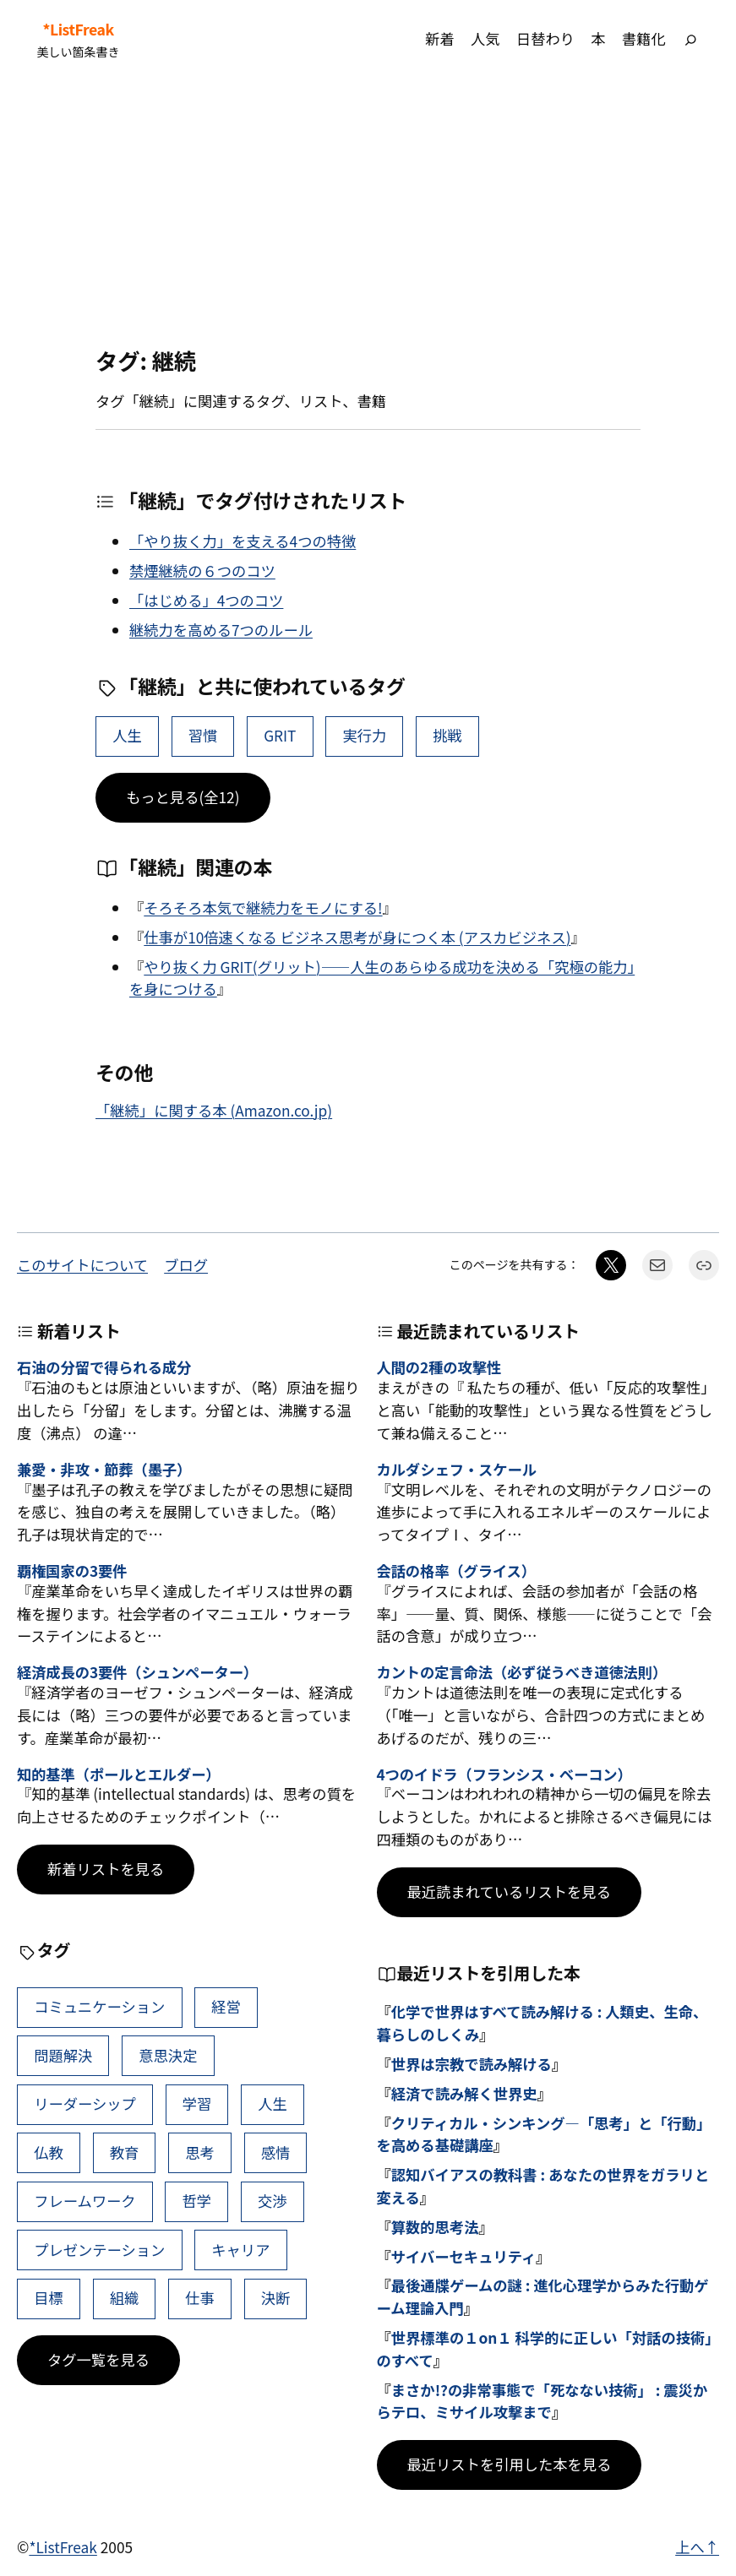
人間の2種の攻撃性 (439, 1368)
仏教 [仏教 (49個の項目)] (48, 2152)
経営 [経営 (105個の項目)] (226, 2006)
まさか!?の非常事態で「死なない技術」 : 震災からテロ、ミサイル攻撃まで (542, 2401)
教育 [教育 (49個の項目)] (124, 2152)
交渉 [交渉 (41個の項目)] (272, 2200)
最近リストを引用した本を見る (509, 2464)
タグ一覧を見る (98, 2359)
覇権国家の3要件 (72, 1571)
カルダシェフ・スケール (457, 1470)
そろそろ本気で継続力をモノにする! (263, 907)
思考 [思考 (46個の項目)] (200, 2152)
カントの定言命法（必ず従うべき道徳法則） (522, 1673)
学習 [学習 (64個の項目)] (197, 2103)
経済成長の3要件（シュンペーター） (137, 1673)
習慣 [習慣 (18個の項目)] (203, 735)
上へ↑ (697, 2546)
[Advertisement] (368, 213)
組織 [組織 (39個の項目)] (124, 2297)
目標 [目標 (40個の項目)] (48, 2297)
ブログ (186, 1264)
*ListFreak (77, 30)
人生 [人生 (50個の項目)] (127, 735)
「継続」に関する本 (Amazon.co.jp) (213, 1110)
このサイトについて (82, 1264)
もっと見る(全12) (183, 796)
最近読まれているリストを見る (509, 1891)
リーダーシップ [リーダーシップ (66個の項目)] (85, 2103)
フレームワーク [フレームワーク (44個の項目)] (84, 2200)
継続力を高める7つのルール (221, 629)
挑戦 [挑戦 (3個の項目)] (447, 735)
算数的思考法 (435, 2226)
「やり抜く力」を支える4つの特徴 (242, 541)
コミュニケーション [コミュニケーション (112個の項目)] (99, 2006)
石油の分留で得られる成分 (104, 1368)
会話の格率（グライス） (456, 1571)
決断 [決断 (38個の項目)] (276, 2297)
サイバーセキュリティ (463, 2256)
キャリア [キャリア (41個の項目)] (240, 2249)
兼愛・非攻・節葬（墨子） (104, 1470)
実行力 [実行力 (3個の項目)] (364, 735)
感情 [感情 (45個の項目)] (276, 2152)
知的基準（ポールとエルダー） (119, 1775)
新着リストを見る (105, 1868)
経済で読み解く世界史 (464, 2093)
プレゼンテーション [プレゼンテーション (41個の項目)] (99, 2249)
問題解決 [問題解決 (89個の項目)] (63, 2055)
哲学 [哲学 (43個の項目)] (197, 2200)
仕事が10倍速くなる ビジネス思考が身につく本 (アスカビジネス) (357, 937)
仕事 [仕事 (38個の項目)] (200, 2297)
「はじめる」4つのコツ (206, 600)
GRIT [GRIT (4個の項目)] (280, 735)
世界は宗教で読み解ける (471, 2063)
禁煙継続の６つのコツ (202, 570)
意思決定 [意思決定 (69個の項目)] (168, 2055)
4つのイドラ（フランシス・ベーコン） (504, 1775)
